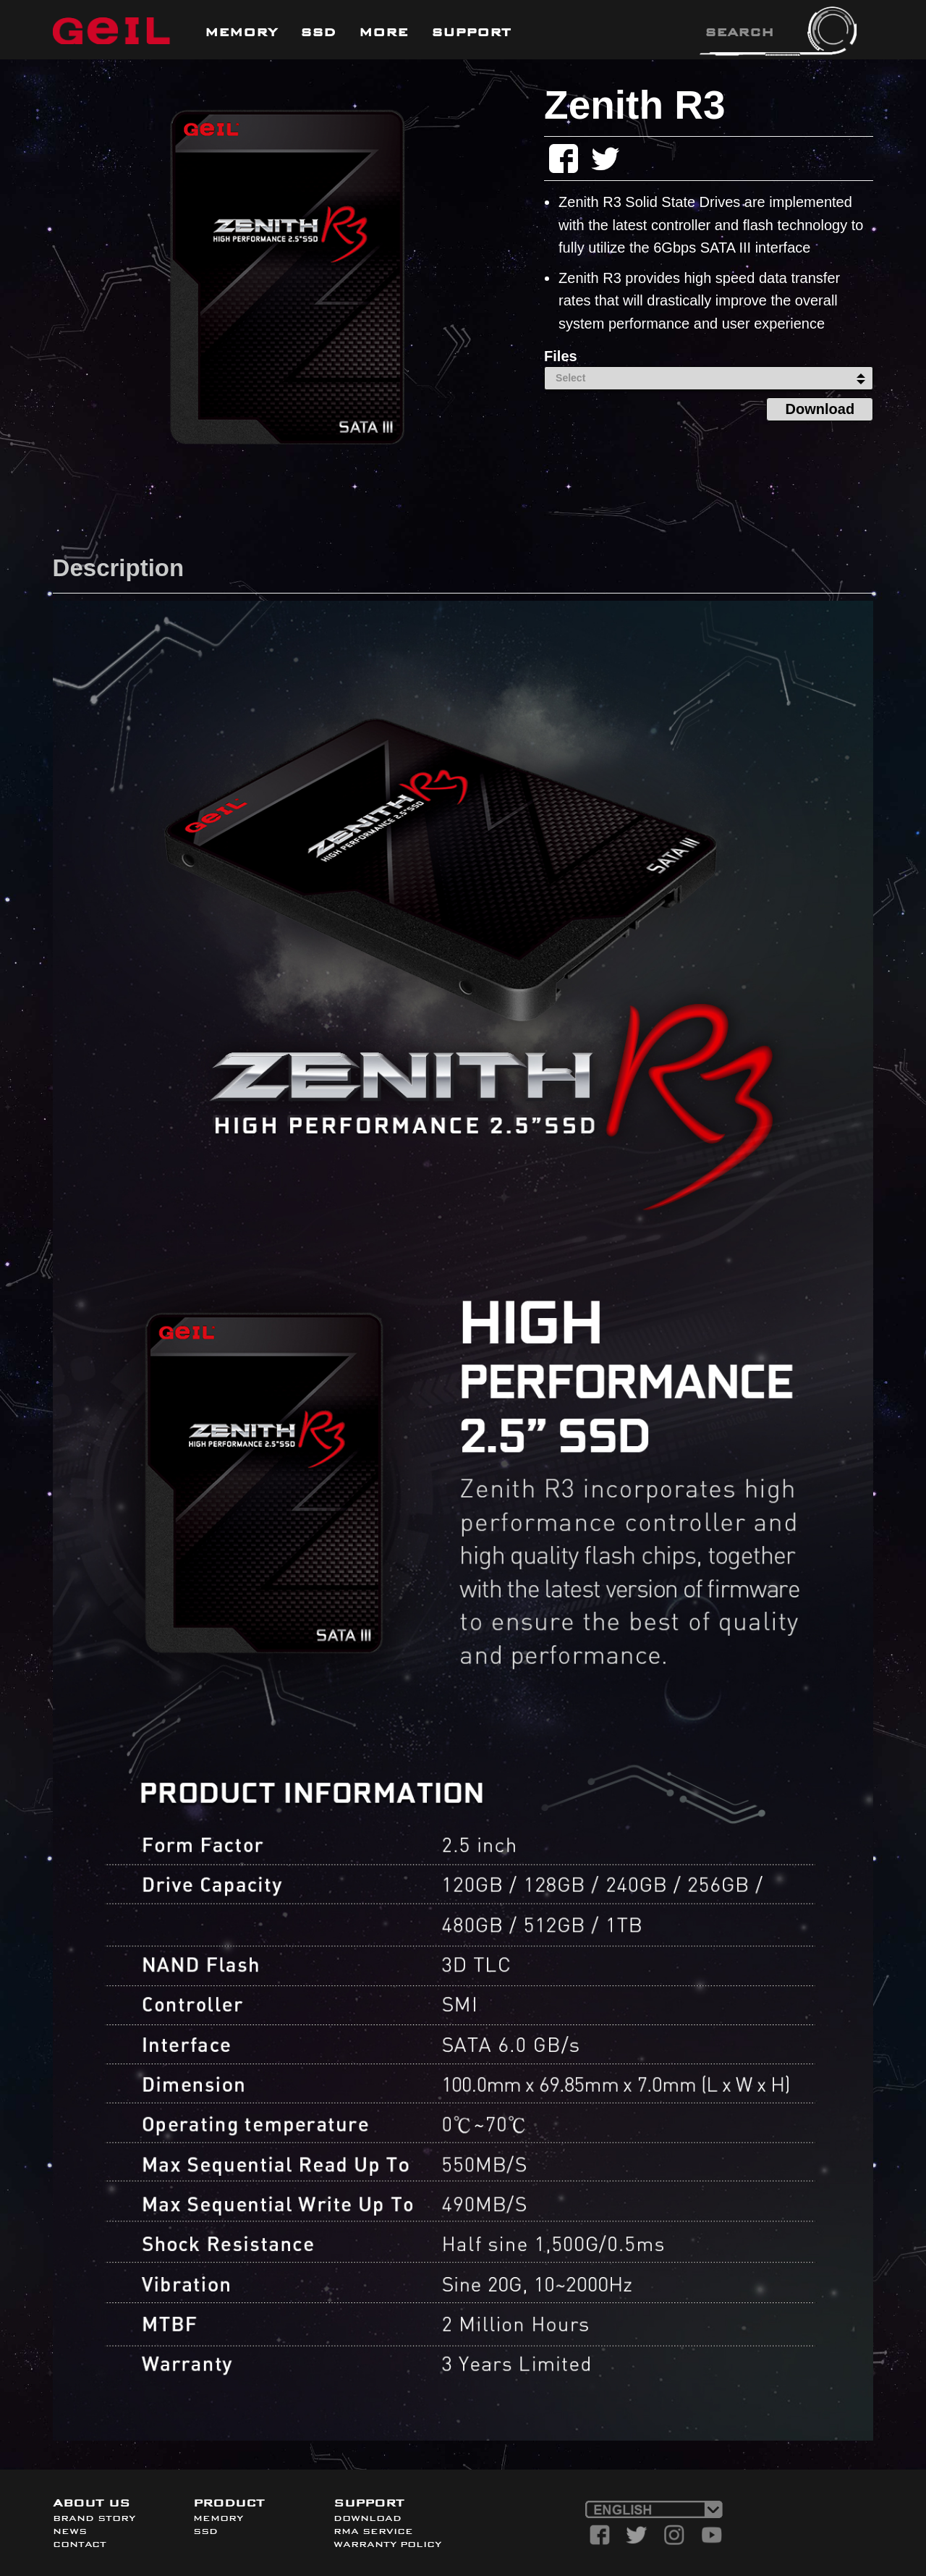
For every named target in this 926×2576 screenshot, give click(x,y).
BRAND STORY (94, 2518)
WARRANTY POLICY (387, 2544)
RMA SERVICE (373, 2531)
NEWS (70, 2531)
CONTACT (79, 2544)
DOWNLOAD (368, 2518)
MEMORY (218, 2518)
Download (820, 409)
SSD (205, 2531)
